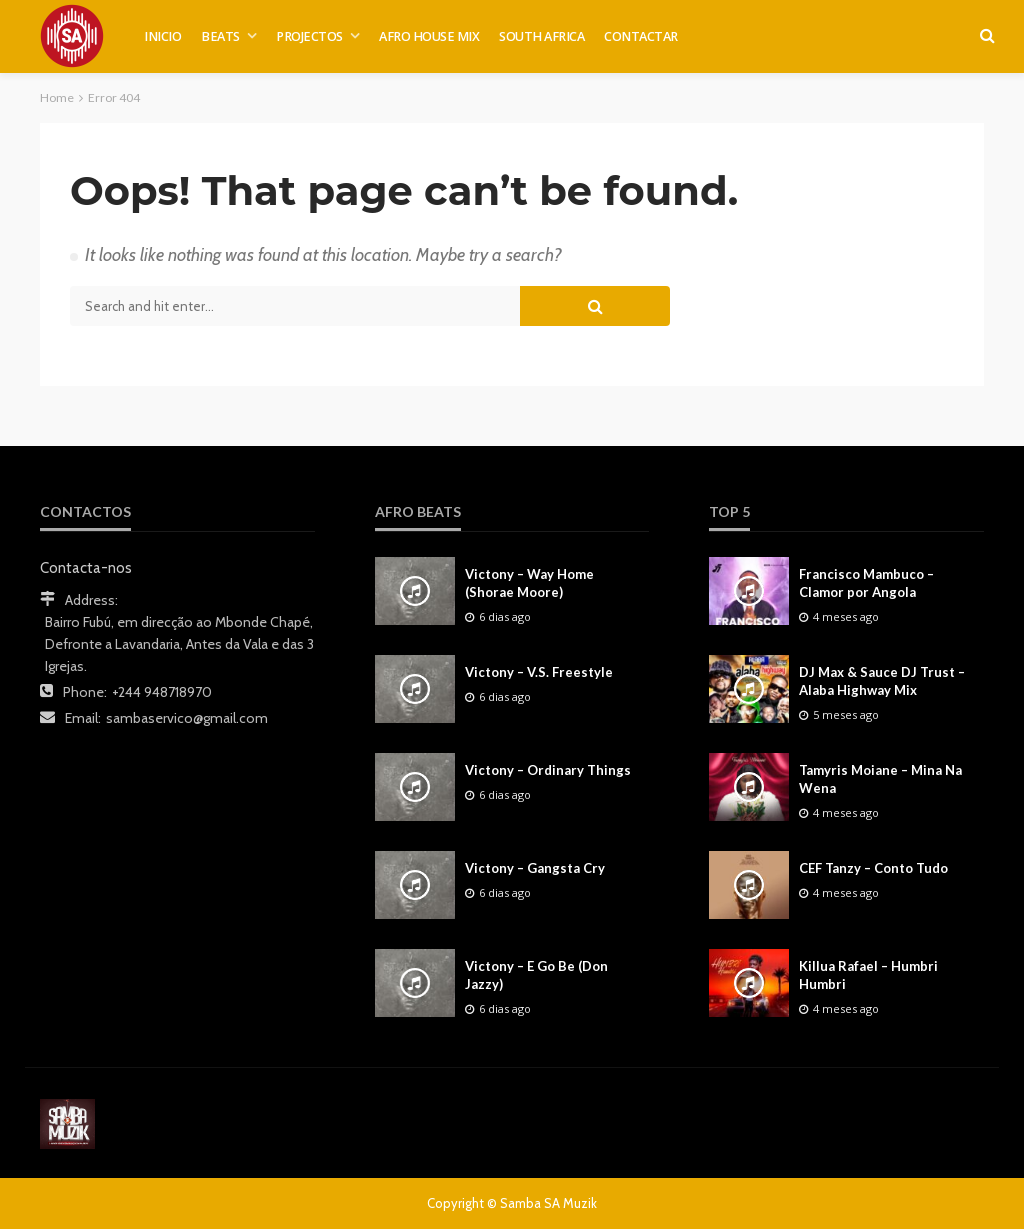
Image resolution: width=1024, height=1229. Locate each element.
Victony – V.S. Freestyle (539, 672)
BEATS (220, 36)
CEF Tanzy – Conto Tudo (873, 868)
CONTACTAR (641, 36)
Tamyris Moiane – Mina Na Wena (880, 779)
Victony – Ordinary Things (548, 770)
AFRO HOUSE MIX (429, 36)
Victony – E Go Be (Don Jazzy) (536, 975)
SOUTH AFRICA (541, 36)
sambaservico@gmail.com (187, 718)
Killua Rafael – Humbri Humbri (868, 975)
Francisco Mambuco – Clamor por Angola (866, 583)
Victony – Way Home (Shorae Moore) (529, 583)
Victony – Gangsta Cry (535, 868)
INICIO (162, 36)
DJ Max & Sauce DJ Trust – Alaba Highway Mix (882, 681)
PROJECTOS (309, 36)
